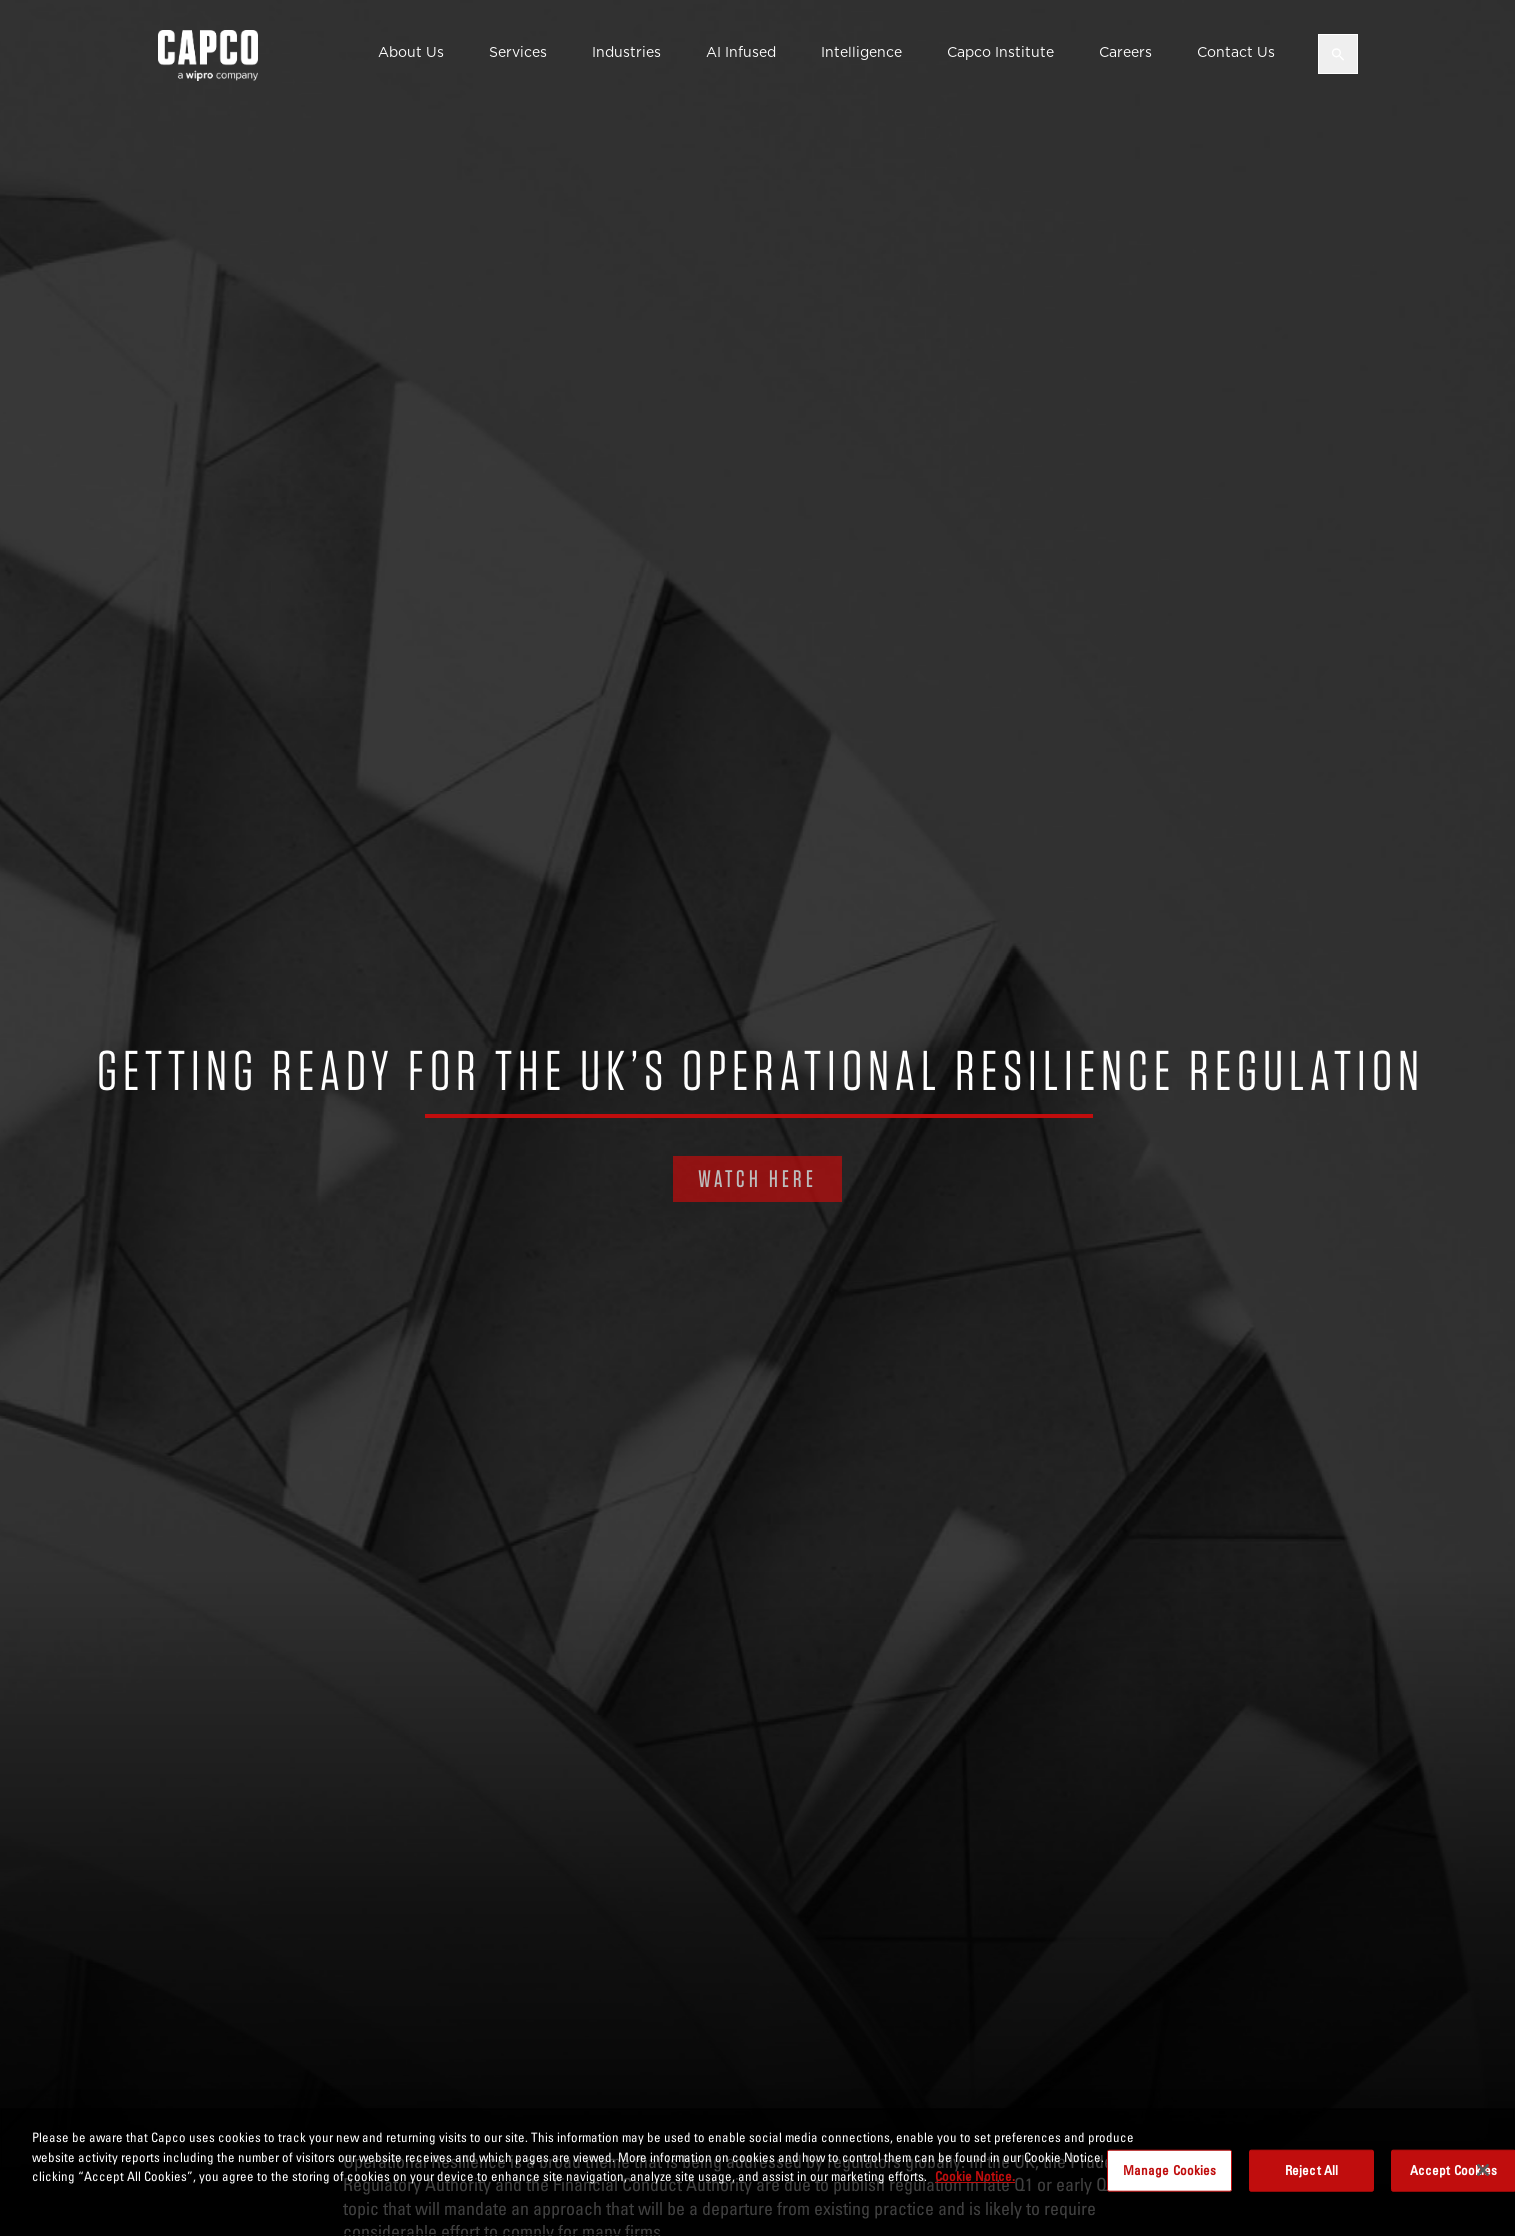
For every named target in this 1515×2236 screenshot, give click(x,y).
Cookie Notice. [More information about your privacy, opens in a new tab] (975, 2176)
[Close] (1483, 2170)
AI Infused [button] (741, 52)
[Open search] (1338, 54)
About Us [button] (411, 52)
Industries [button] (626, 52)
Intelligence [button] (861, 52)
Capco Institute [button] (1000, 52)
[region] (757, 2172)
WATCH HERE (757, 1178)
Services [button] (518, 52)
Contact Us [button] (1236, 52)
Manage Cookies (1170, 2170)
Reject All (1311, 2170)
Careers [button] (1125, 52)
